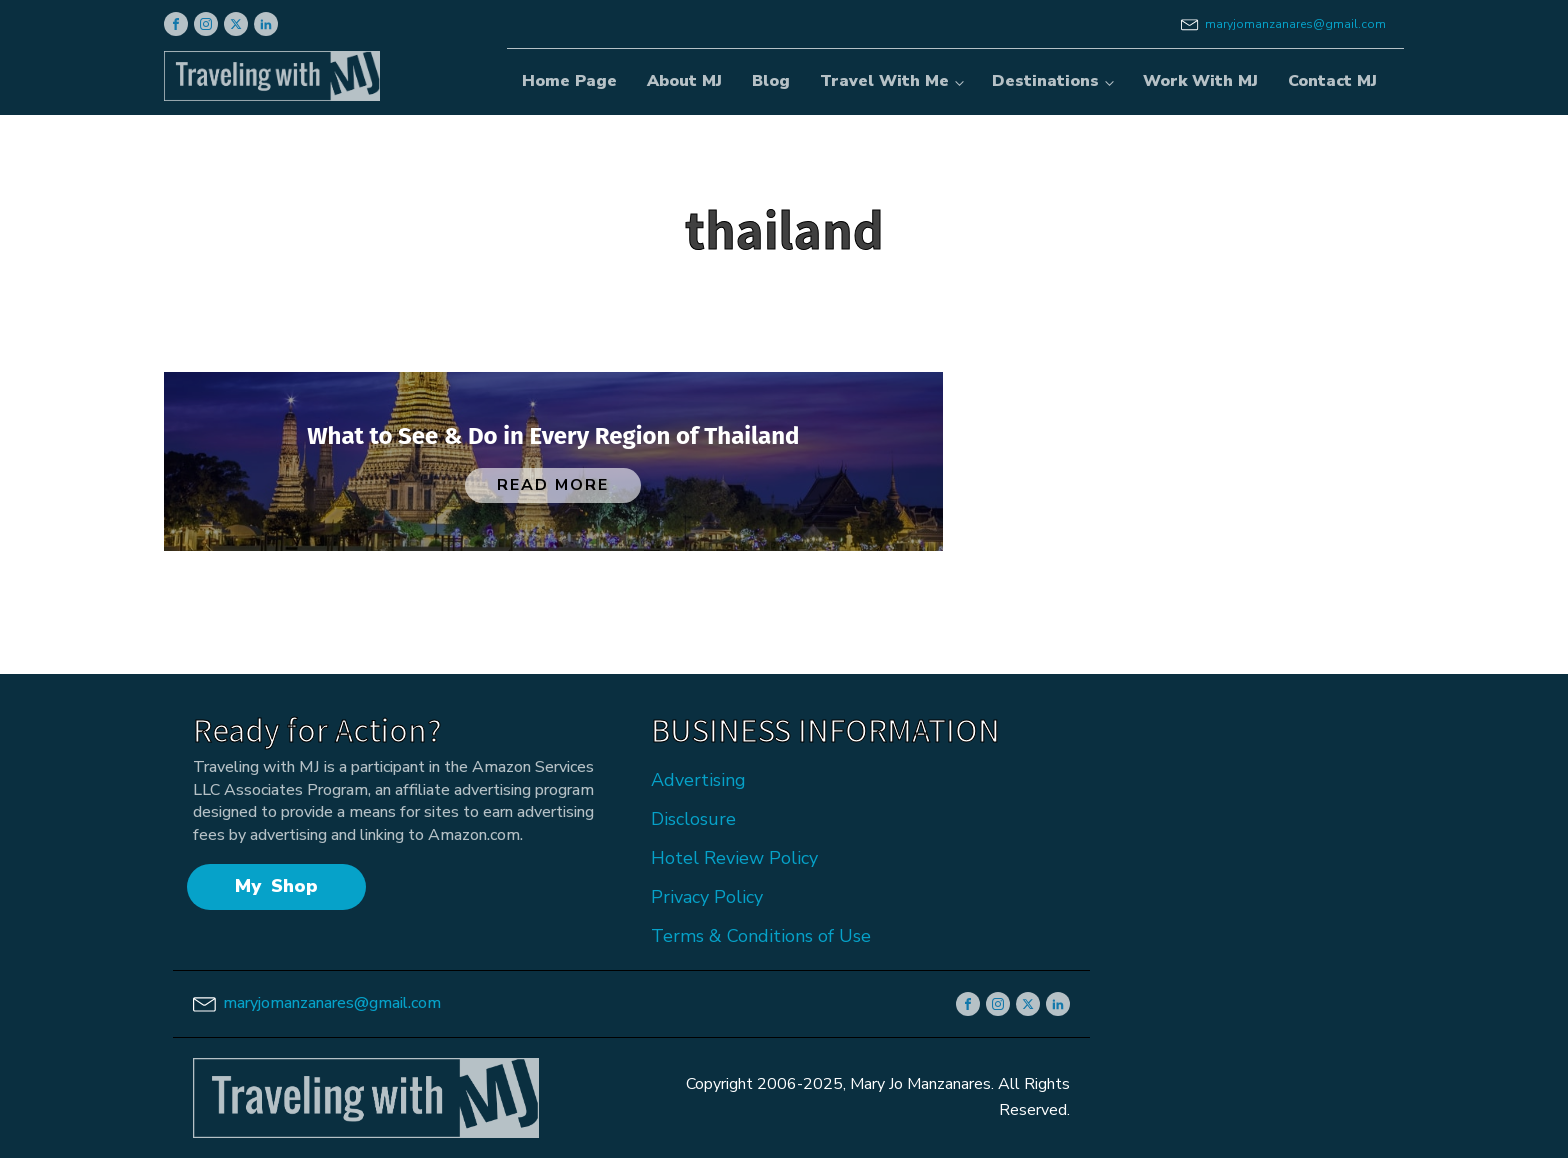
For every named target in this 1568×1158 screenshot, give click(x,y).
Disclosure (693, 819)
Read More (553, 485)
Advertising (698, 780)
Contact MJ (1332, 81)
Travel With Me (884, 81)
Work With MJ (1200, 81)
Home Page (569, 81)
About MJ (684, 81)
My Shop (276, 886)
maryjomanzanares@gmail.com (1295, 24)
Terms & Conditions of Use (761, 936)
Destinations (1045, 81)
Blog (771, 81)
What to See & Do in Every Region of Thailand (553, 436)
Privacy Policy (707, 897)
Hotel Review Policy (734, 858)
